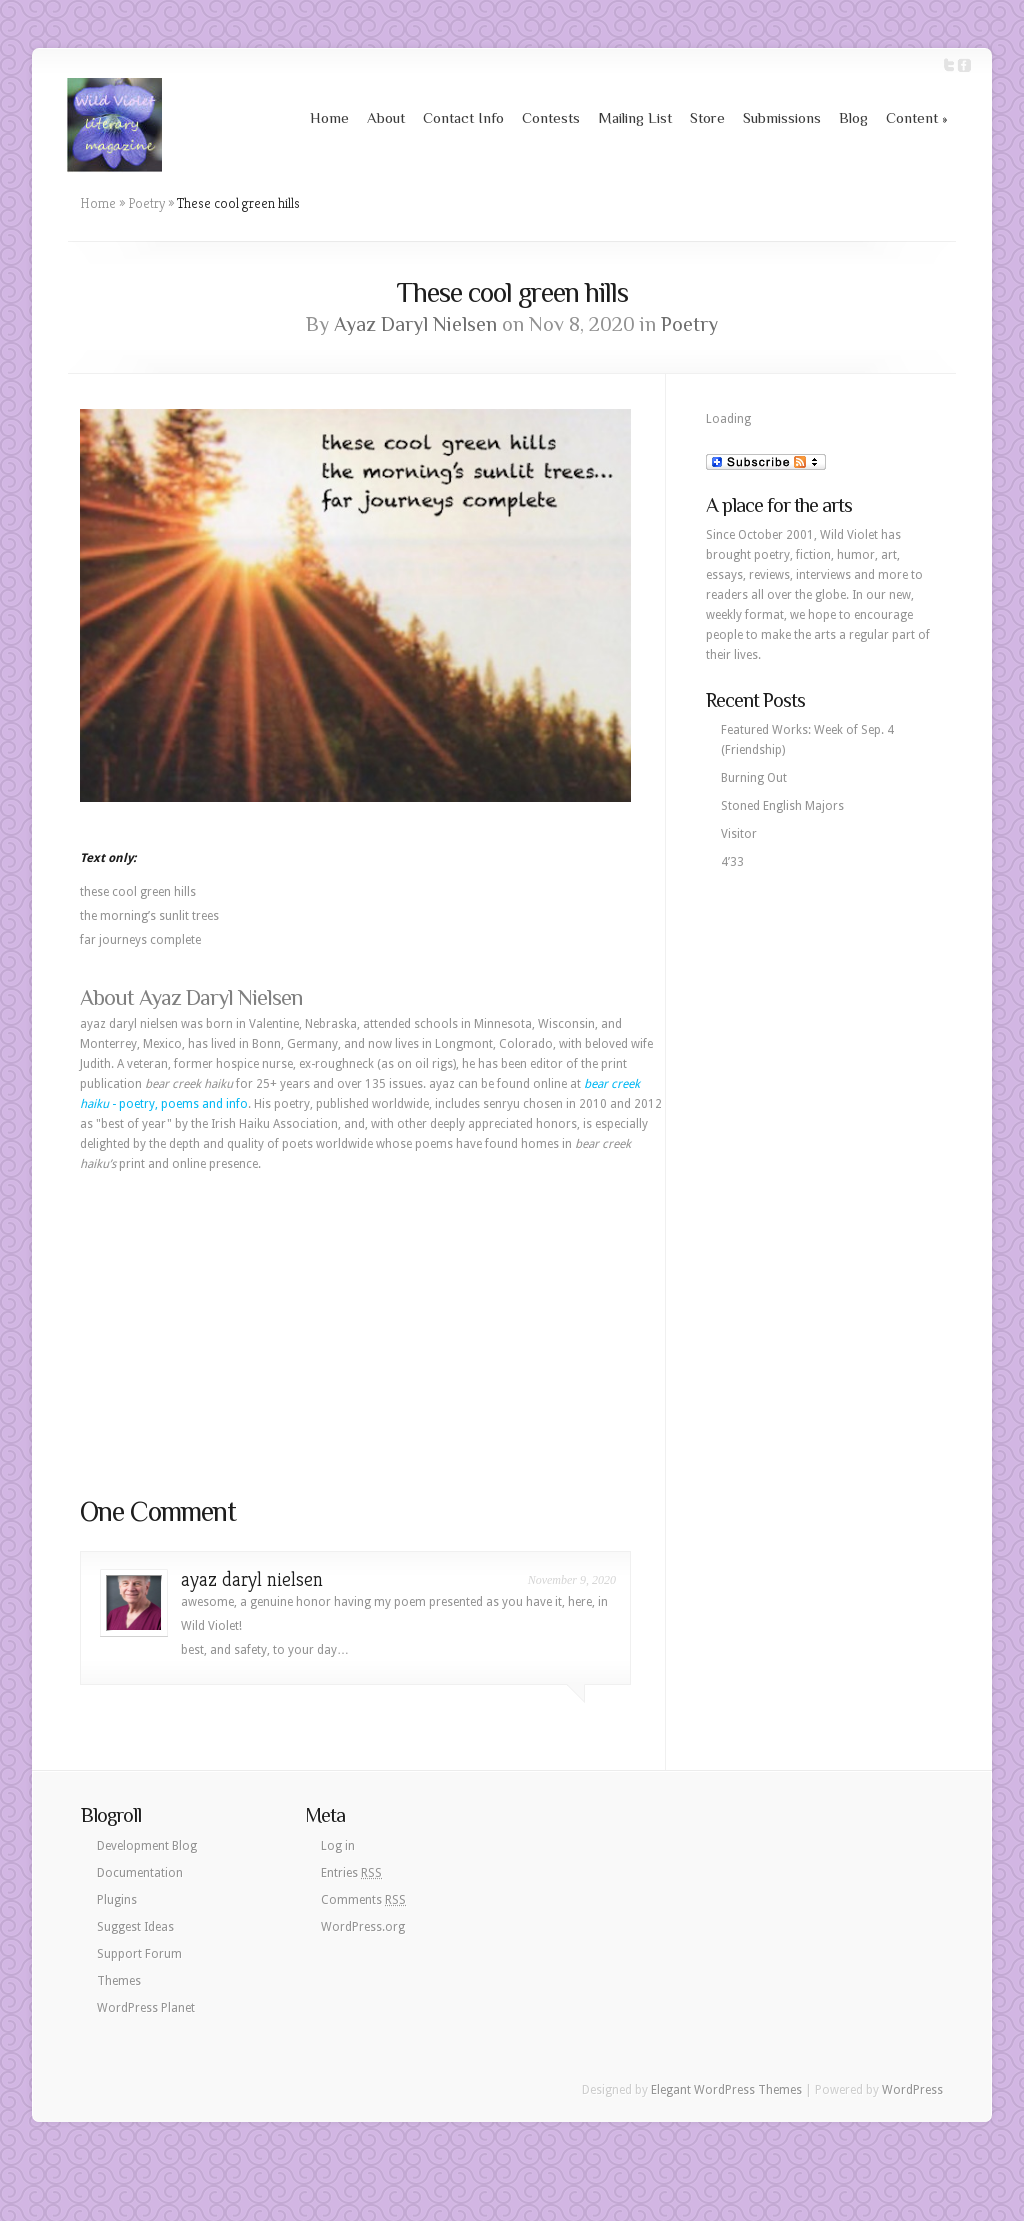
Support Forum (139, 1954)
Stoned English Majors (782, 806)
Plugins (117, 1900)
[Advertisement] (373, 1334)
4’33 (732, 862)
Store (707, 117)
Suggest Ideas (135, 1927)
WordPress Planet (146, 2008)
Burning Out (754, 778)
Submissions (782, 117)
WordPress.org (363, 1927)
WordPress (912, 2090)
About (386, 117)
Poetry (146, 203)
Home (329, 117)
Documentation (140, 1873)
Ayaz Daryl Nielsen (415, 324)
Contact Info (463, 117)
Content (917, 117)
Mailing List (635, 117)
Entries (351, 1873)
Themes (119, 1981)
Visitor (739, 834)
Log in (338, 1846)
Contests (551, 117)
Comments (363, 1900)
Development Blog (147, 1846)
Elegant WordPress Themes (726, 2090)
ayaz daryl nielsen (252, 1579)
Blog (853, 117)
